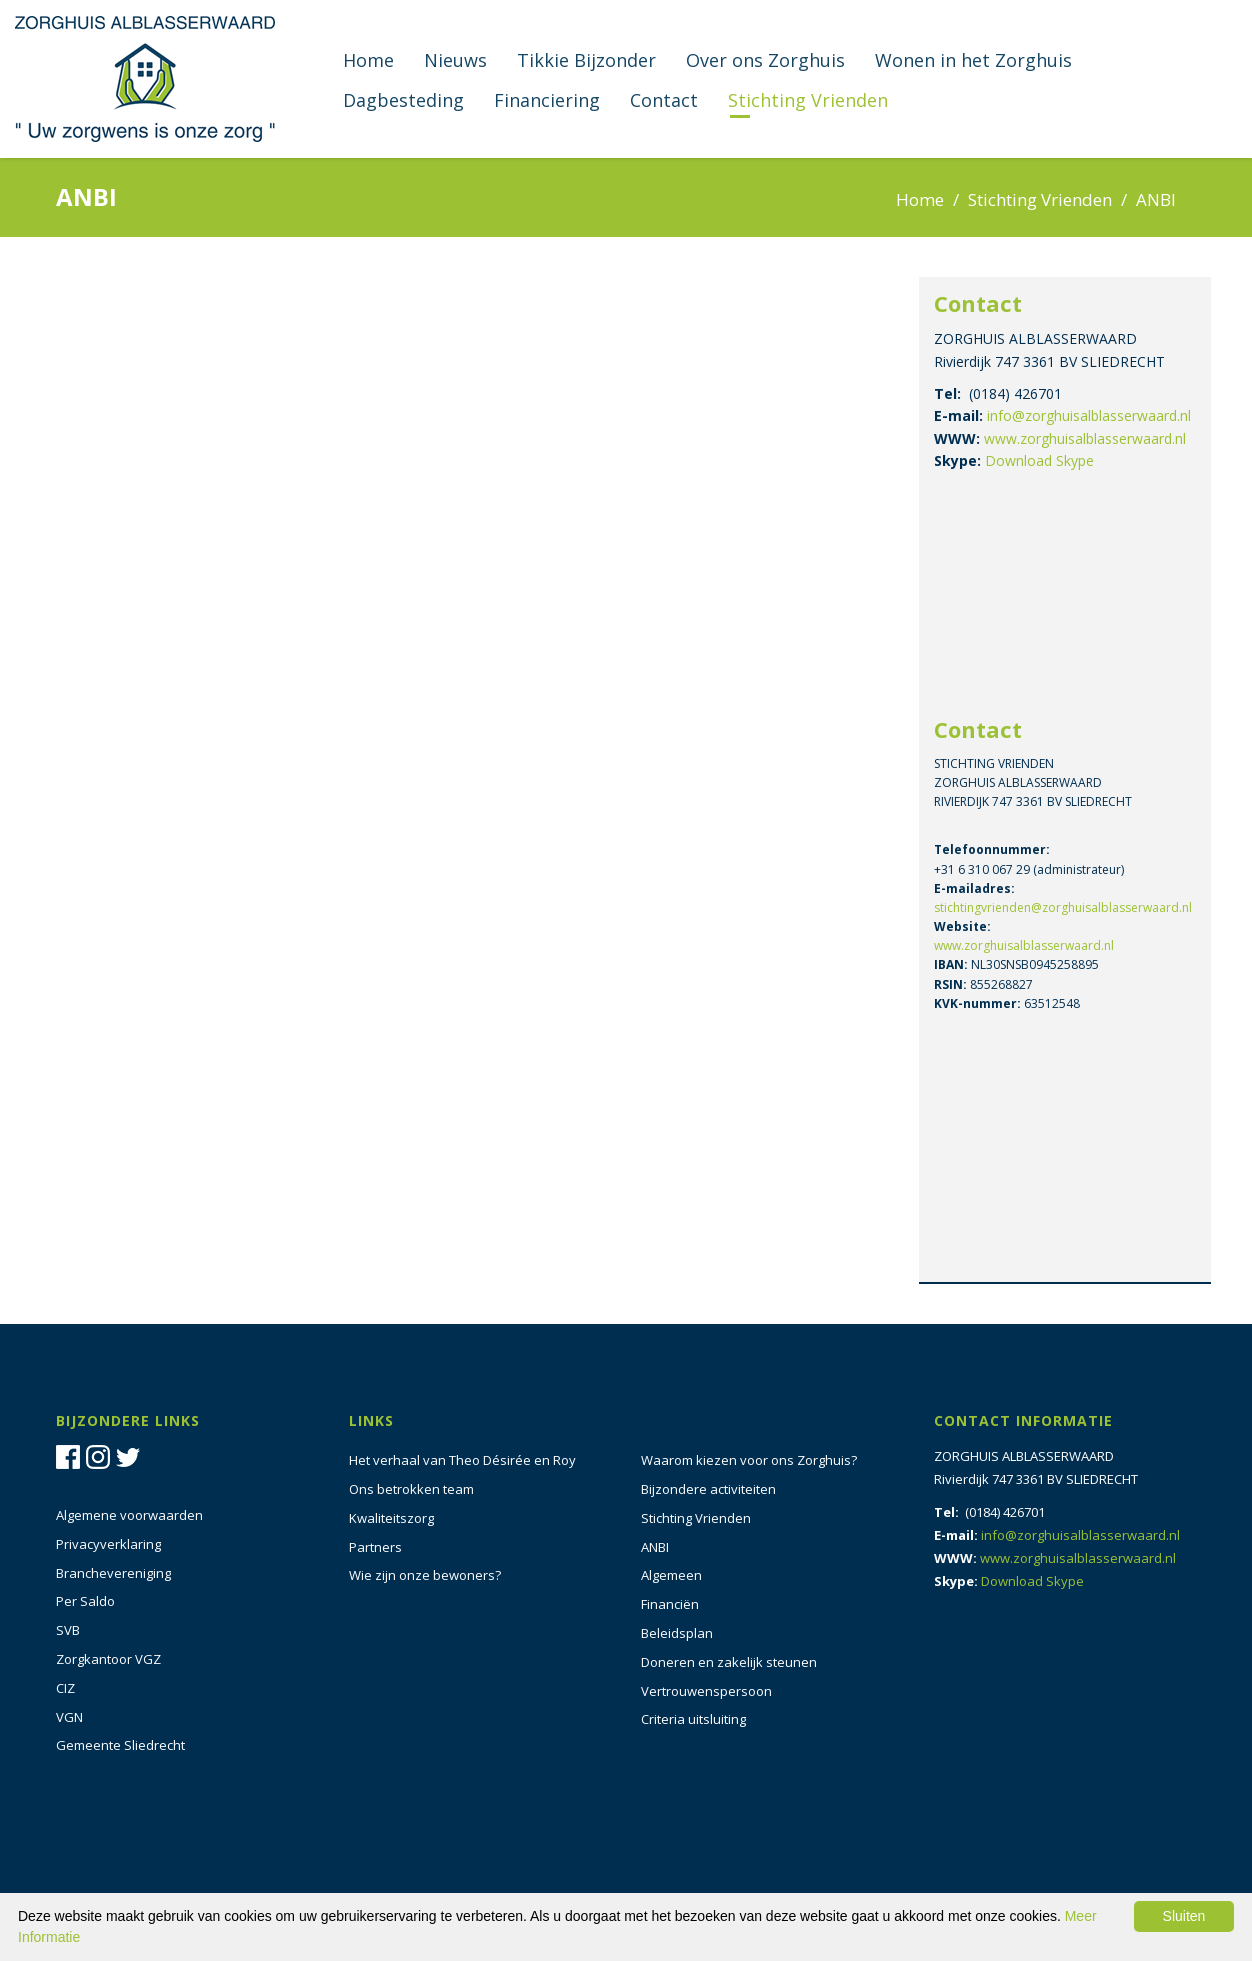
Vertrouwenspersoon (706, 1691)
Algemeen (671, 1575)
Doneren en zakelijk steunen (729, 1662)
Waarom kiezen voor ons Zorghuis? (749, 1460)
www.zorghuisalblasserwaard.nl (1085, 438)
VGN (69, 1717)
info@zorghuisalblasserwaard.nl (1089, 415)
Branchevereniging (113, 1573)
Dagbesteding (403, 100)
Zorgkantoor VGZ (108, 1659)
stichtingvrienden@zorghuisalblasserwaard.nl (1063, 907)
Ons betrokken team (411, 1489)
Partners (375, 1547)
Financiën (670, 1604)
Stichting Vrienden (808, 100)
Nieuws (455, 60)
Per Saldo (85, 1601)
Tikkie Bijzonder (586, 60)
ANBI (655, 1547)
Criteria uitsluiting (693, 1719)
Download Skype (1039, 460)
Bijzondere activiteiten (708, 1489)
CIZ (65, 1688)
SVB (68, 1630)
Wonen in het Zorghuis (973, 60)
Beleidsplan (677, 1633)
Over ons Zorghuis (765, 60)
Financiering (547, 100)
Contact (664, 100)
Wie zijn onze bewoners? (425, 1575)
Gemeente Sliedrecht (120, 1745)
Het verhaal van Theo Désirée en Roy (462, 1460)
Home (368, 60)
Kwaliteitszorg (391, 1518)
